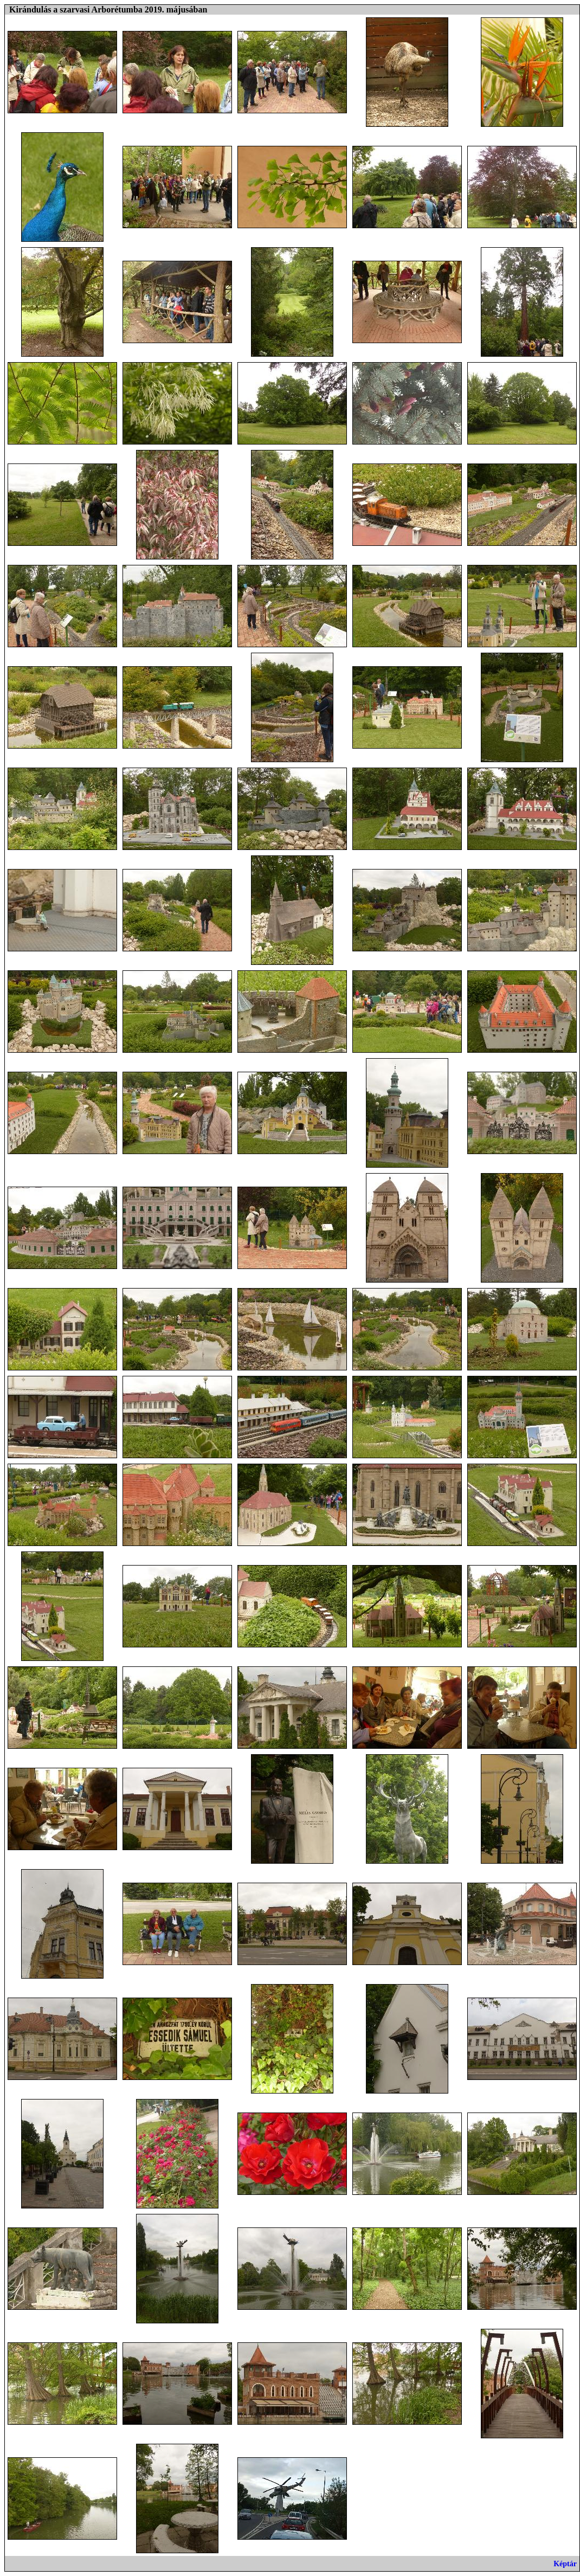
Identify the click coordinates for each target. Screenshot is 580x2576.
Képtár (565, 2564)
